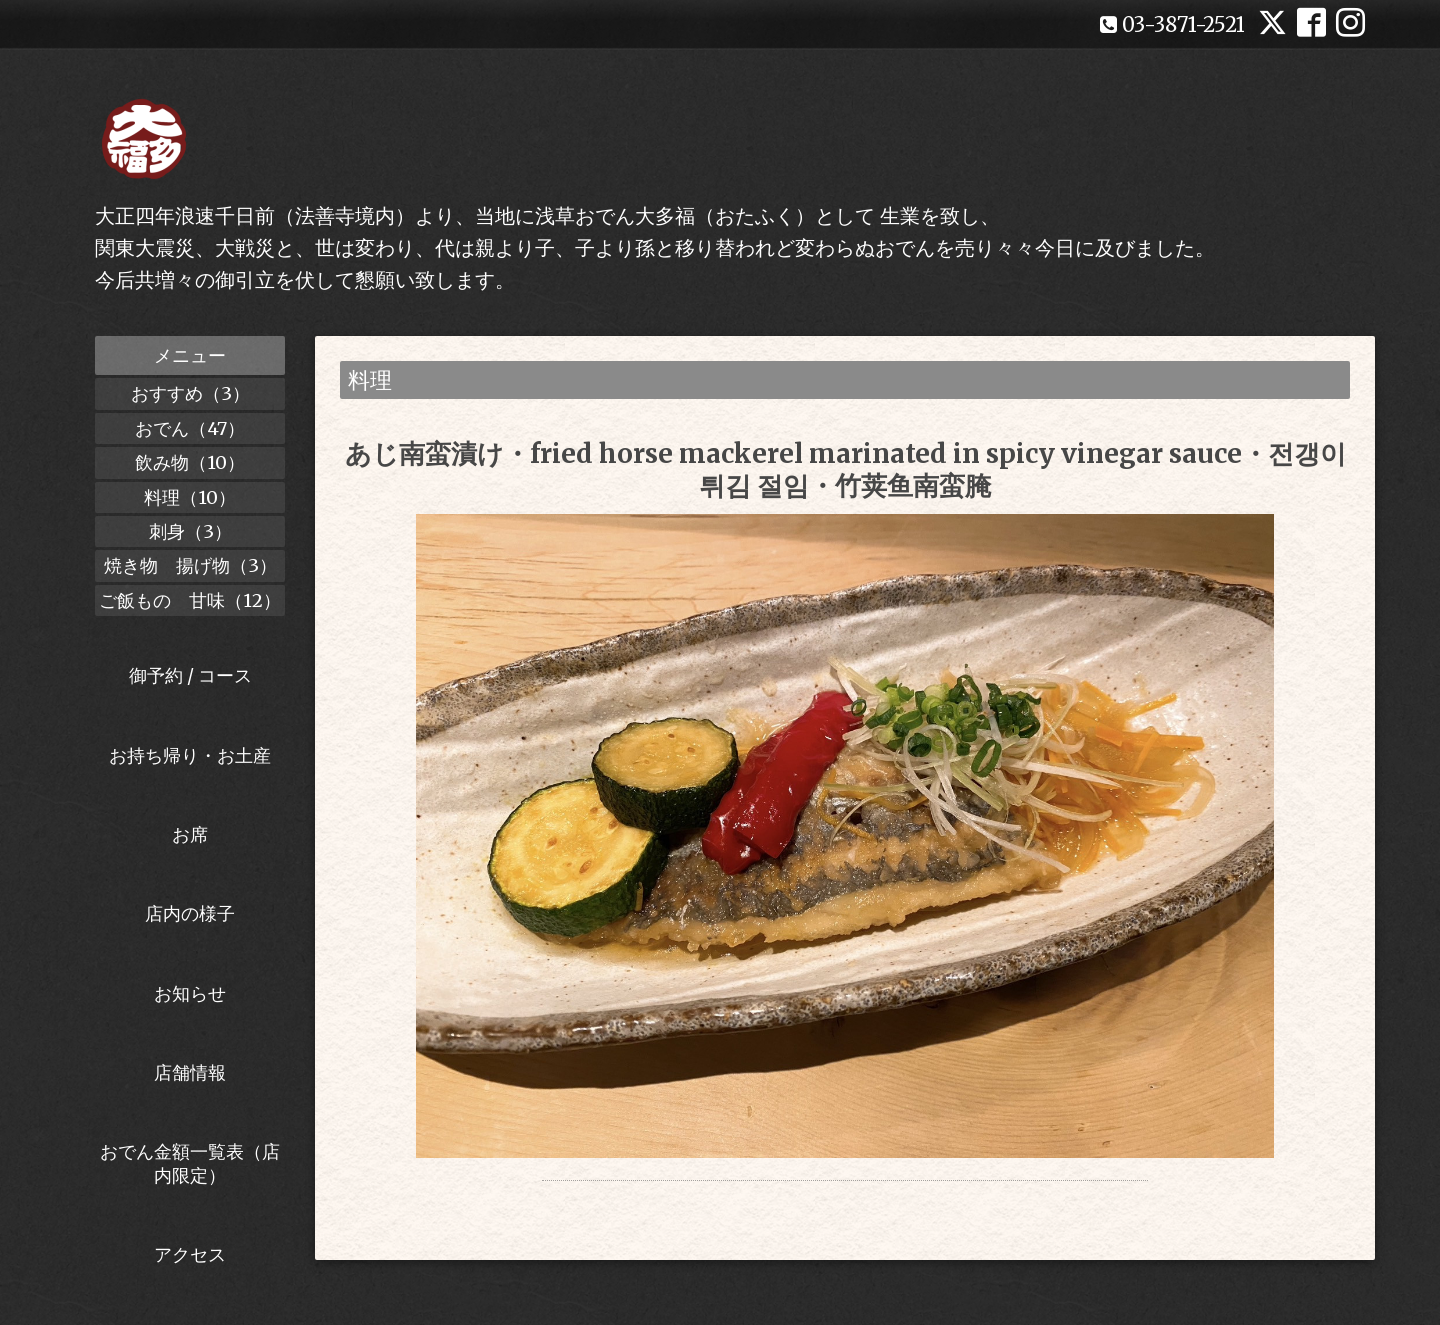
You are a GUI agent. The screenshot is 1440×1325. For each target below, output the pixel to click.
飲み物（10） (190, 462)
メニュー (190, 355)
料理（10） (190, 497)
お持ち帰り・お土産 (190, 755)
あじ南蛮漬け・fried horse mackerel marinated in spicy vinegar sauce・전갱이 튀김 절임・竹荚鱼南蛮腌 (845, 469)
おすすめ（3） (190, 393)
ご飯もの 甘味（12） (190, 600)
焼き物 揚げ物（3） (190, 565)
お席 (190, 834)
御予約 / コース (190, 675)
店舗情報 (190, 1072)
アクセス (190, 1254)
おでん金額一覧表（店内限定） (190, 1163)
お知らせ (190, 993)
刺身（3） (190, 531)
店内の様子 (190, 913)
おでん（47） (190, 428)
